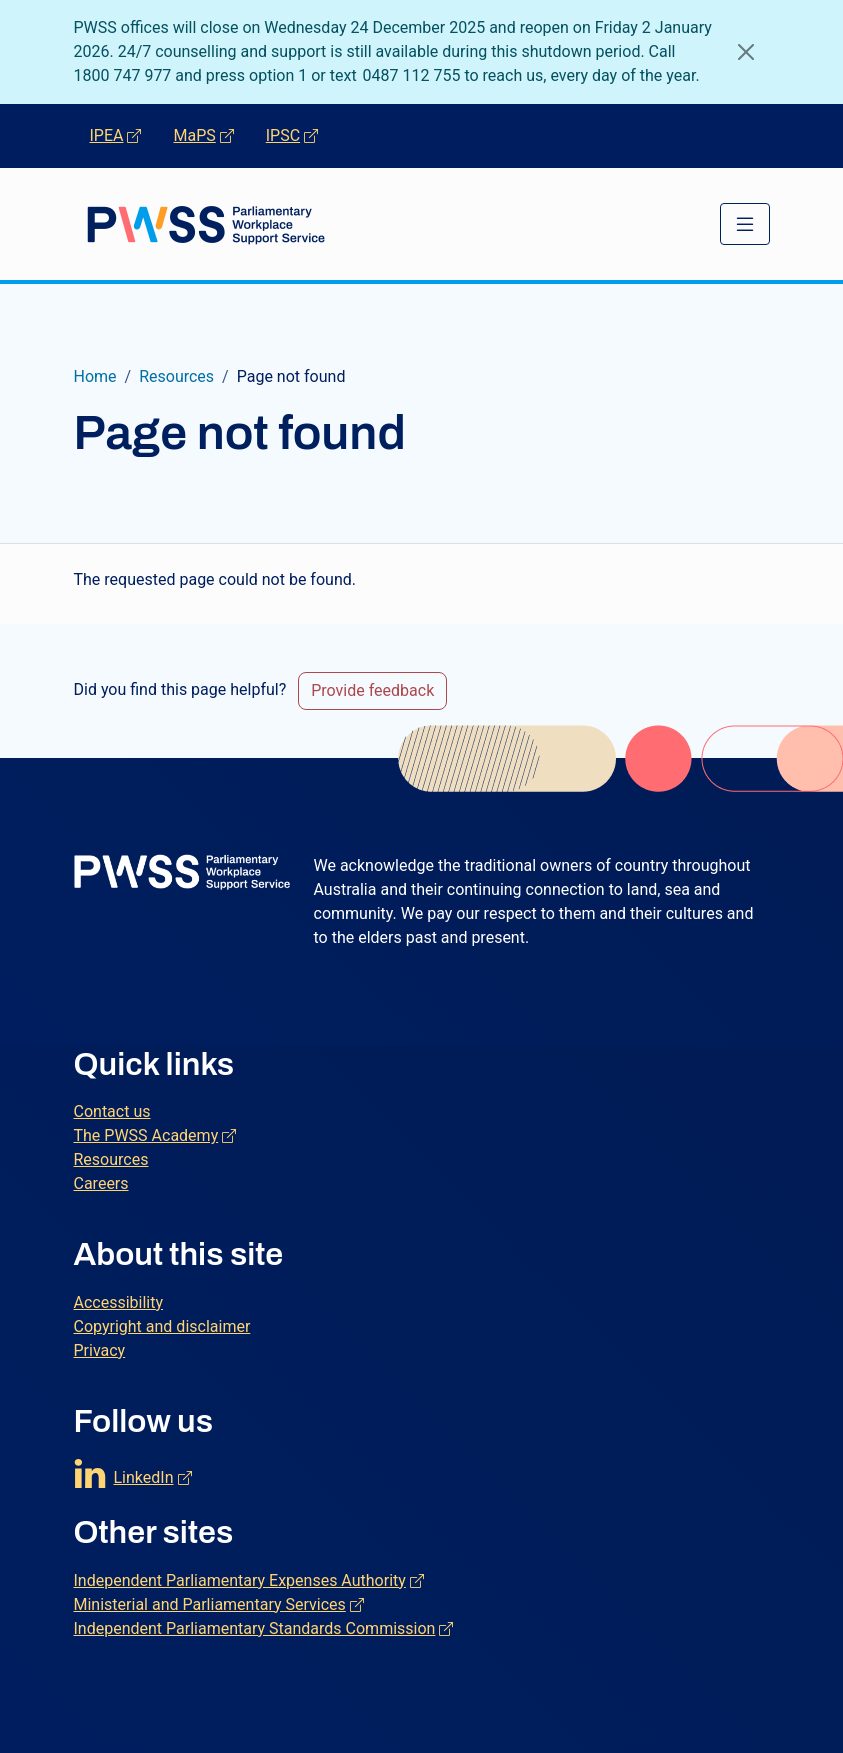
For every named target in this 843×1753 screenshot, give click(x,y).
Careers (101, 1183)
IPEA (124, 134)
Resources (176, 376)
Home (95, 376)
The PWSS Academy (155, 1134)
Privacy (100, 1350)
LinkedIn (153, 1472)
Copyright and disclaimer (162, 1326)
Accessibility (119, 1302)
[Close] (746, 52)
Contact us (112, 1111)
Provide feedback (372, 690)
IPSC (300, 134)
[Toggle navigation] (745, 224)
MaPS (211, 134)
